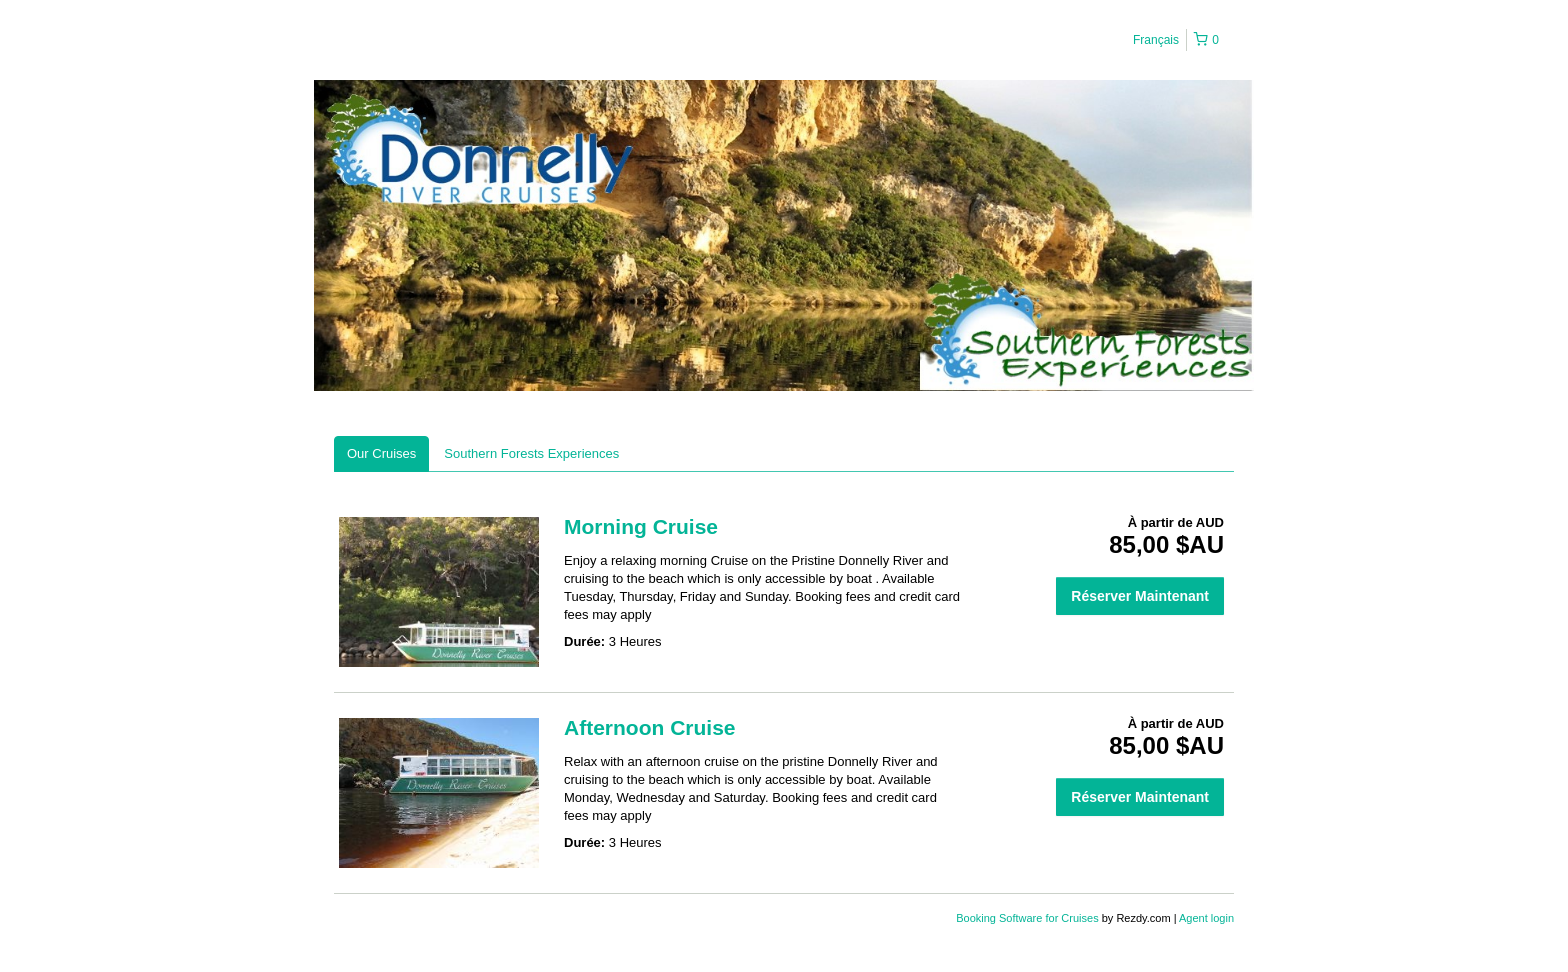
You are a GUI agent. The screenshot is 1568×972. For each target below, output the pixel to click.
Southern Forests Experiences (531, 453)
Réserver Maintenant (1140, 596)
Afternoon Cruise (650, 727)
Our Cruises (381, 453)
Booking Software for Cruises (1029, 918)
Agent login (1206, 918)
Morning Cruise (641, 526)
